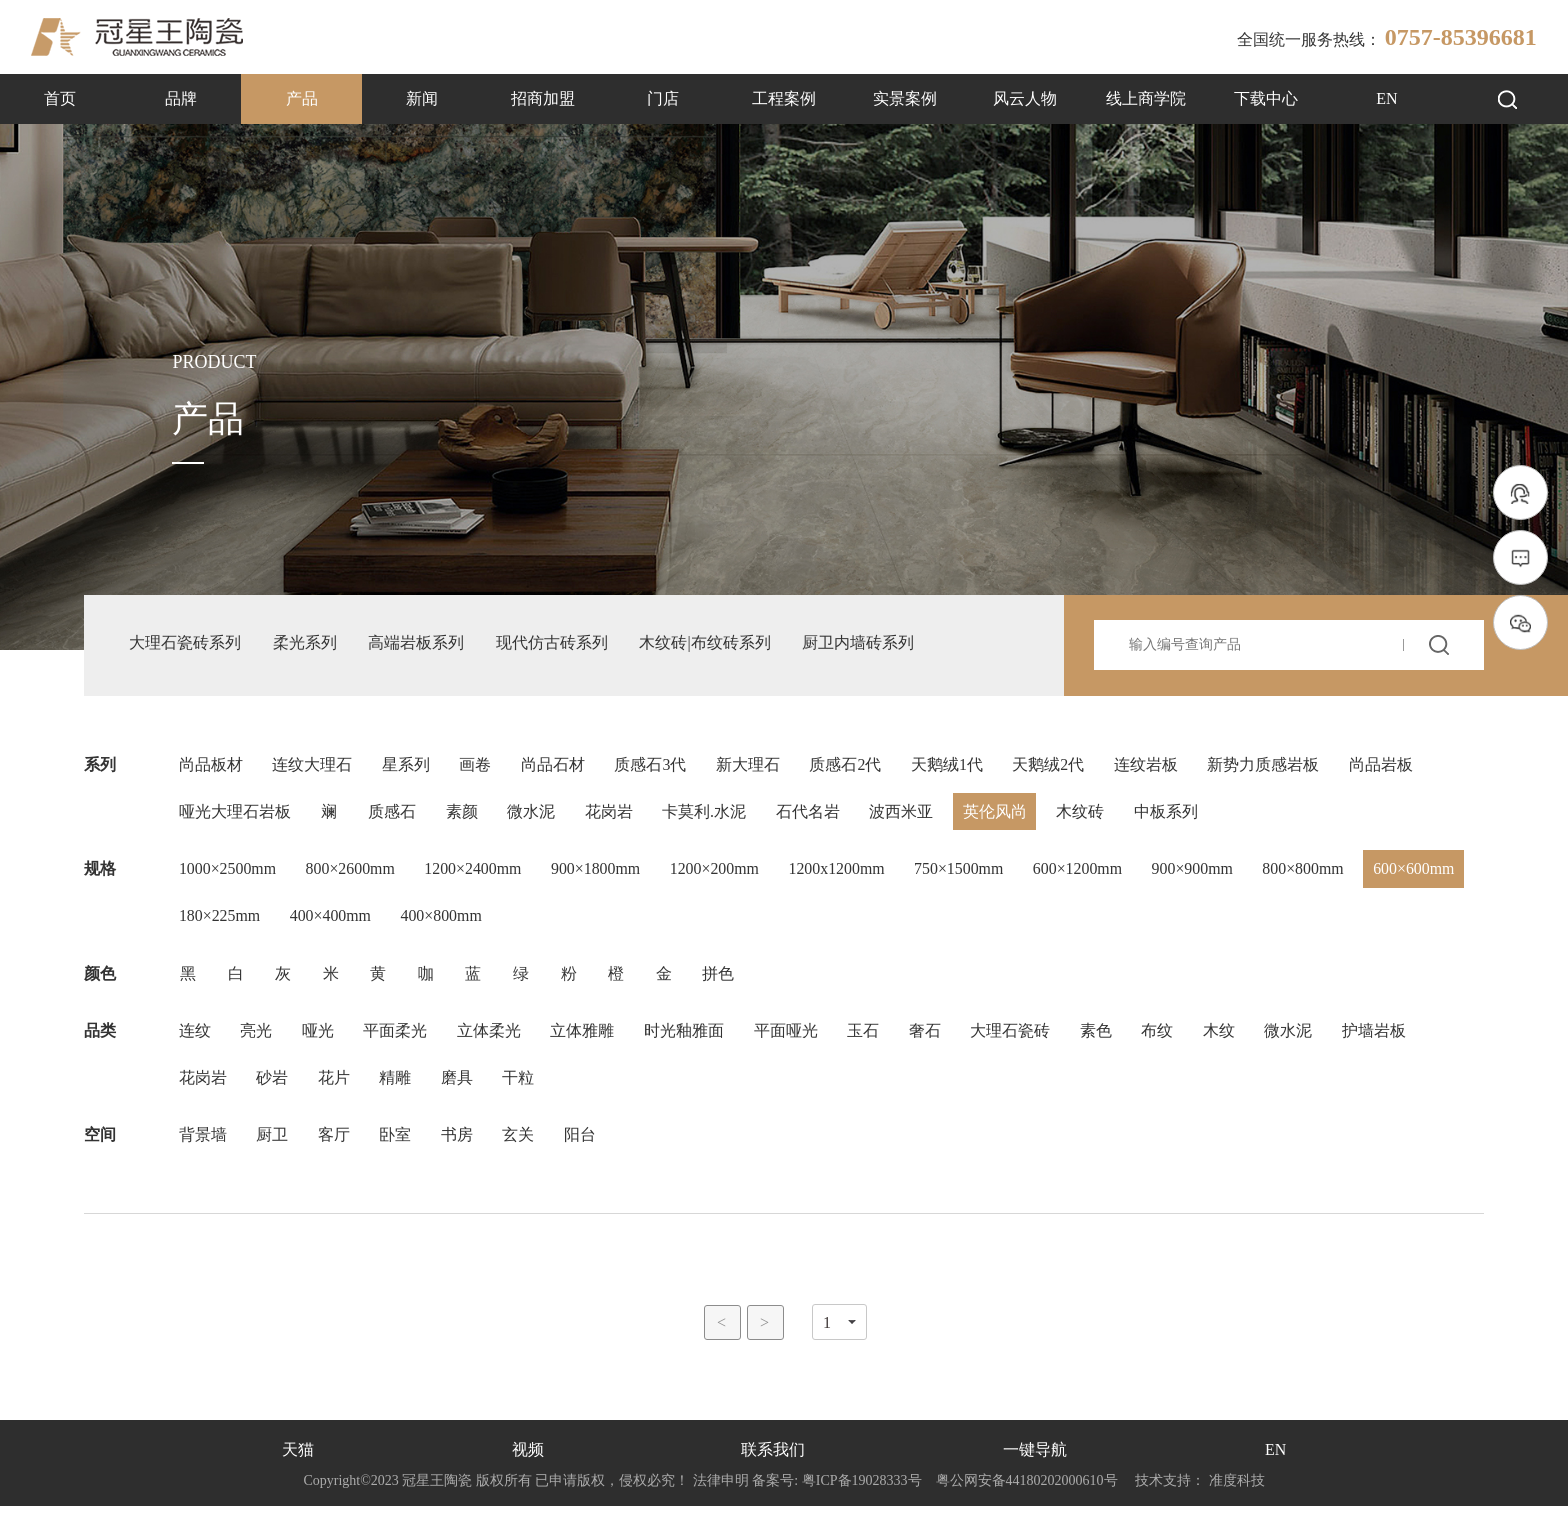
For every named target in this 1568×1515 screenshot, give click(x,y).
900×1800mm (600, 873)
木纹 (1225, 1037)
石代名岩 (811, 815)
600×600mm (220, 921)
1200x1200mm (843, 873)
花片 (335, 1085)
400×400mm (444, 921)
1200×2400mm (476, 873)
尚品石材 (555, 767)
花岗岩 (611, 815)
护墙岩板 (1381, 1037)
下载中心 (1266, 98)
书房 (459, 1143)
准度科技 (1237, 1489)
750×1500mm (967, 873)
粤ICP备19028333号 (861, 1489)
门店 (663, 98)
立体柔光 (491, 1037)
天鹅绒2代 (1053, 767)
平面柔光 (397, 1037)
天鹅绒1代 (951, 767)
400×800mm (556, 921)
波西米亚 (905, 815)
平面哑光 (789, 1037)
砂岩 (273, 1085)
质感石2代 (849, 767)
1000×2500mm (228, 873)
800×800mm (1314, 873)
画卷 (477, 767)
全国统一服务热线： (1387, 37)
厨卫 (273, 1143)
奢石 (929, 1037)
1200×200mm (720, 873)
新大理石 (751, 767)
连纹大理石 (313, 767)
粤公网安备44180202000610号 (1026, 1489)
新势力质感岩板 (1269, 767)
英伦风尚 (999, 815)
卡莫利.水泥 (707, 815)
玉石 (867, 1037)
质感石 (393, 815)
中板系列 (1171, 815)
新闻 (422, 98)
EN (1386, 98)
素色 (1101, 1037)
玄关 (521, 1143)
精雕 (397, 1085)
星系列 (407, 767)
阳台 (583, 1143)
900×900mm (1202, 873)
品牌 (181, 98)
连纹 (195, 1037)
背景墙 (203, 1143)
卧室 (397, 1143)
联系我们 (773, 1459)
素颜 (463, 815)
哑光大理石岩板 (235, 815)
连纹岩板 (1151, 767)
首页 (60, 98)
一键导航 (1035, 1459)
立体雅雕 (585, 1037)
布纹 (1163, 1037)
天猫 (298, 1459)
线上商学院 (1146, 98)
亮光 (257, 1037)
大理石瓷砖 (1015, 1037)
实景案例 (905, 98)
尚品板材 (211, 767)
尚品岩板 (1387, 767)
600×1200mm (1086, 873)
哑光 (319, 1037)
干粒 (521, 1085)
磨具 (459, 1085)
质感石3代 (653, 767)
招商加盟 (543, 98)
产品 (302, 98)
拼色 (723, 979)
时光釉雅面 (687, 1037)
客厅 (335, 1143)
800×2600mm (352, 873)
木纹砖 (1085, 815)
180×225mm (332, 921)
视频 (528, 1459)
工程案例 (784, 98)
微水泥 (533, 815)
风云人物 (1025, 98)
